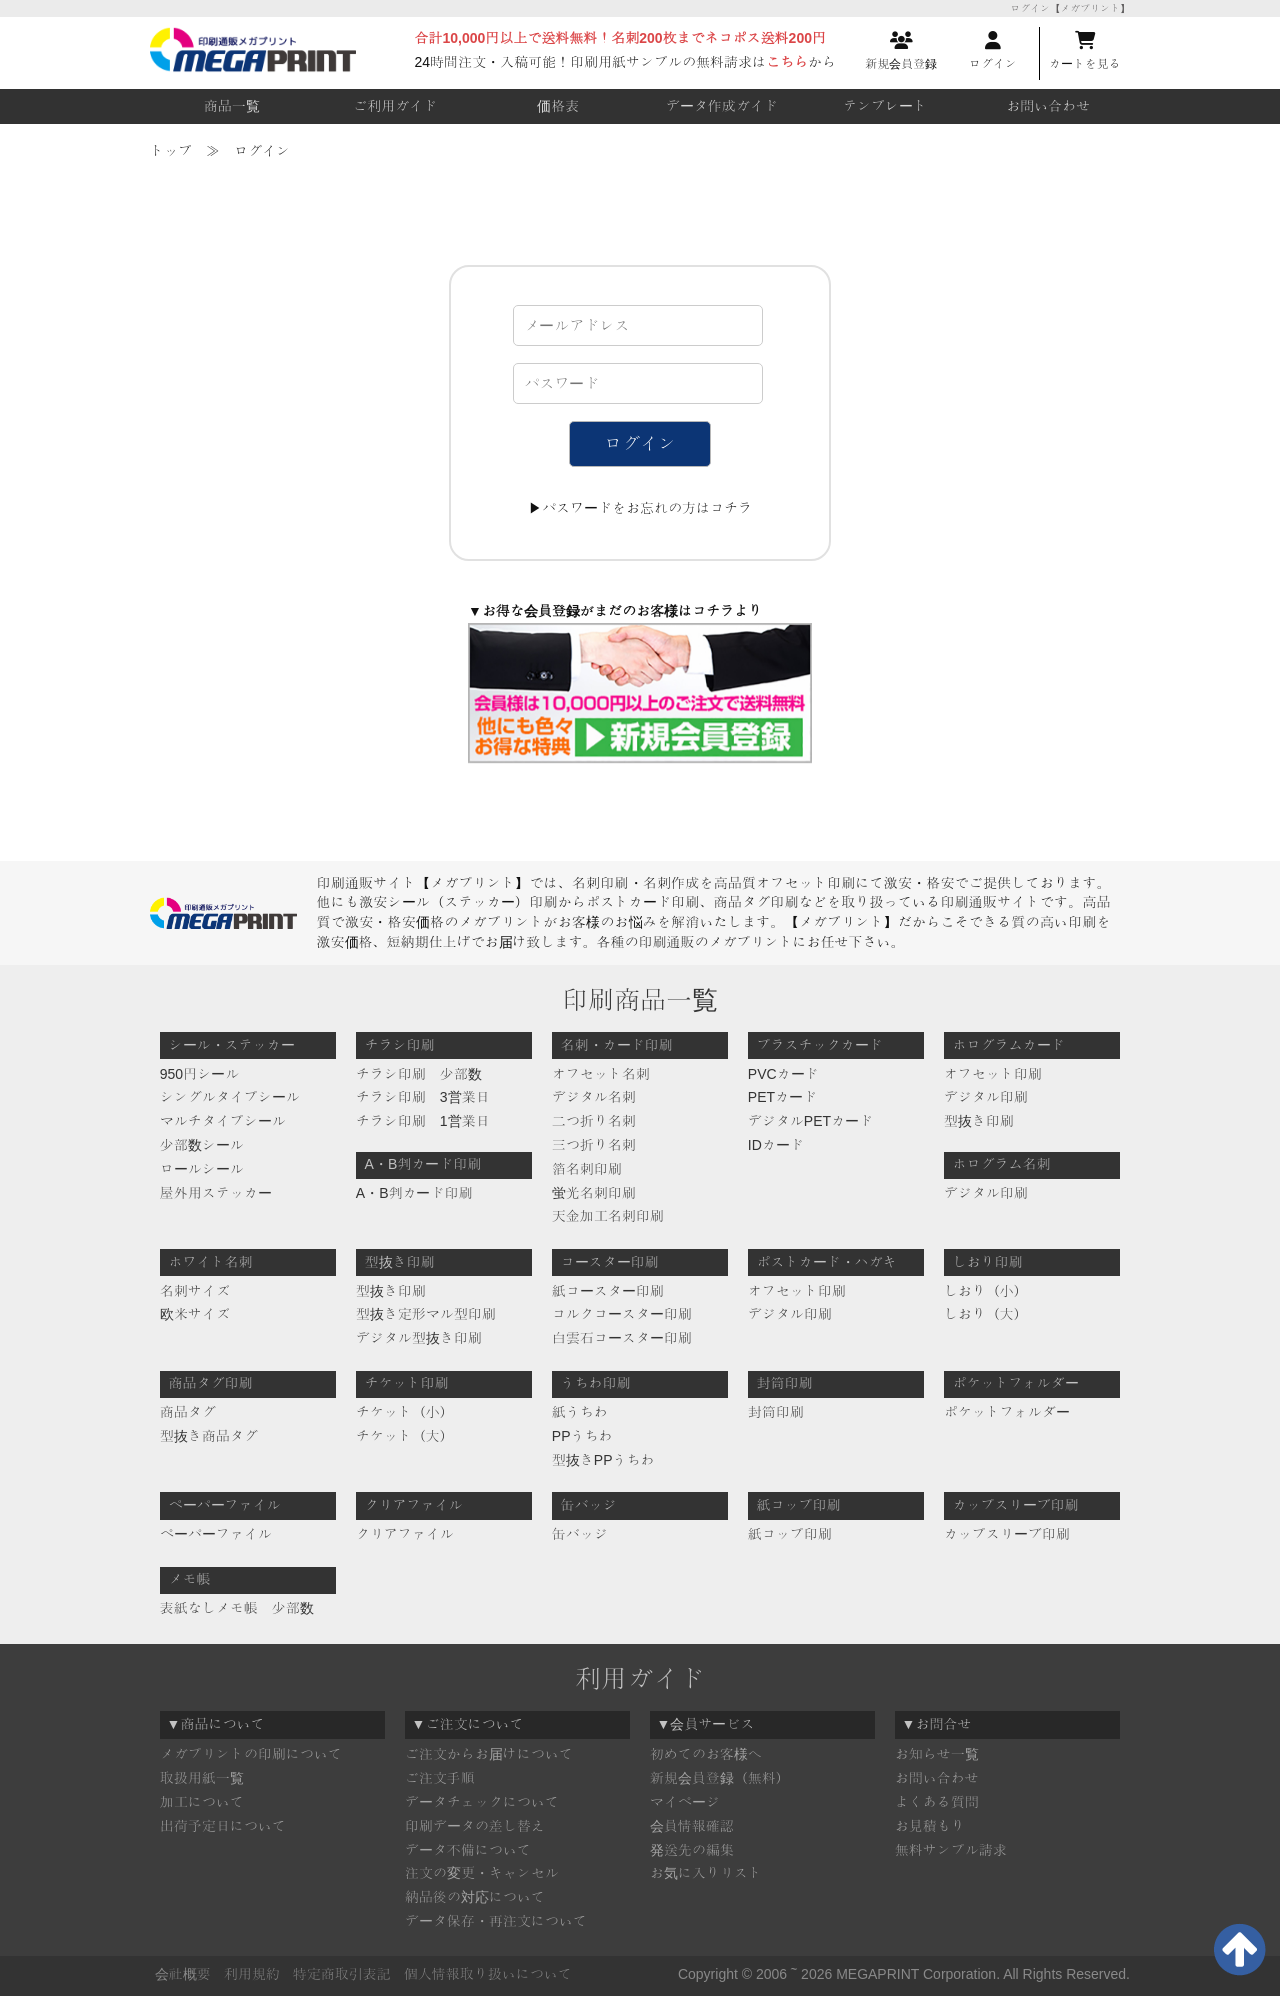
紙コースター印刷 (608, 1291)
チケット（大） (405, 1436)
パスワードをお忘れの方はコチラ (647, 508)
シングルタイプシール (230, 1097)
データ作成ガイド (722, 106)
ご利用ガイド (395, 106)
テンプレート (885, 106)
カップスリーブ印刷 (1007, 1534)
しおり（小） (986, 1291)
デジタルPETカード (810, 1121)
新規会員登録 (901, 51)
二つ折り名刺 (594, 1121)
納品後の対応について (475, 1897)
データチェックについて (482, 1802)
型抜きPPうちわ (603, 1460)
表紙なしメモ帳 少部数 (237, 1608)
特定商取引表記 (342, 1974)
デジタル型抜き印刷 (419, 1338)
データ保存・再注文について (496, 1921)
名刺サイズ (195, 1291)
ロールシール (202, 1169)
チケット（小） (405, 1412)
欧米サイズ (195, 1314)
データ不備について (468, 1850)
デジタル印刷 (986, 1097)
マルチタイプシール (223, 1121)
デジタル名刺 (594, 1097)
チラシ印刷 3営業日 (423, 1097)
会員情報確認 (692, 1826)
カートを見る (1085, 51)
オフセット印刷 (993, 1074)
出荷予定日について (223, 1826)
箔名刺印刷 (587, 1169)
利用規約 (252, 1974)
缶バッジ (580, 1534)
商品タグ (188, 1412)
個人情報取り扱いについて (488, 1974)
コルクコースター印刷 (622, 1314)
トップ (171, 151)
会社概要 (183, 1974)
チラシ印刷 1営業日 (423, 1121)
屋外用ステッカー (216, 1193)
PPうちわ (582, 1436)
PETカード (782, 1097)
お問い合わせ (1048, 106)
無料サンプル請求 (951, 1850)
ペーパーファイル (216, 1534)
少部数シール (202, 1145)
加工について (202, 1802)
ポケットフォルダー (1007, 1412)
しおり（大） (986, 1314)
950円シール (199, 1074)
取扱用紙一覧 (202, 1778)
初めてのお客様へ (706, 1754)
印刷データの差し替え (475, 1826)
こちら (787, 62)
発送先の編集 (692, 1850)
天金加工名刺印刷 (608, 1216)
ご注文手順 (440, 1778)
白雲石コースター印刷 (622, 1338)
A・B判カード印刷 (414, 1193)
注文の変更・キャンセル (482, 1873)
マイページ (685, 1802)
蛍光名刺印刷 (594, 1193)
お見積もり (930, 1826)
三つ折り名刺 (594, 1145)
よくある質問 (937, 1802)
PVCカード (783, 1074)
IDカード (776, 1145)
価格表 (558, 106)
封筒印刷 (776, 1412)
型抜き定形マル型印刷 (426, 1314)
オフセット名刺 (601, 1074)
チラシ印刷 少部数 (419, 1074)
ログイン (993, 51)
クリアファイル (405, 1534)
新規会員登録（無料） (720, 1778)
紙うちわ (580, 1412)
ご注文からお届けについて (489, 1754)
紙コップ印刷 (790, 1534)
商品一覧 (232, 106)
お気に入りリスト (706, 1873)
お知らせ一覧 (937, 1754)
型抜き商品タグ (209, 1436)
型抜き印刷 (979, 1121)
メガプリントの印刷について (251, 1754)
